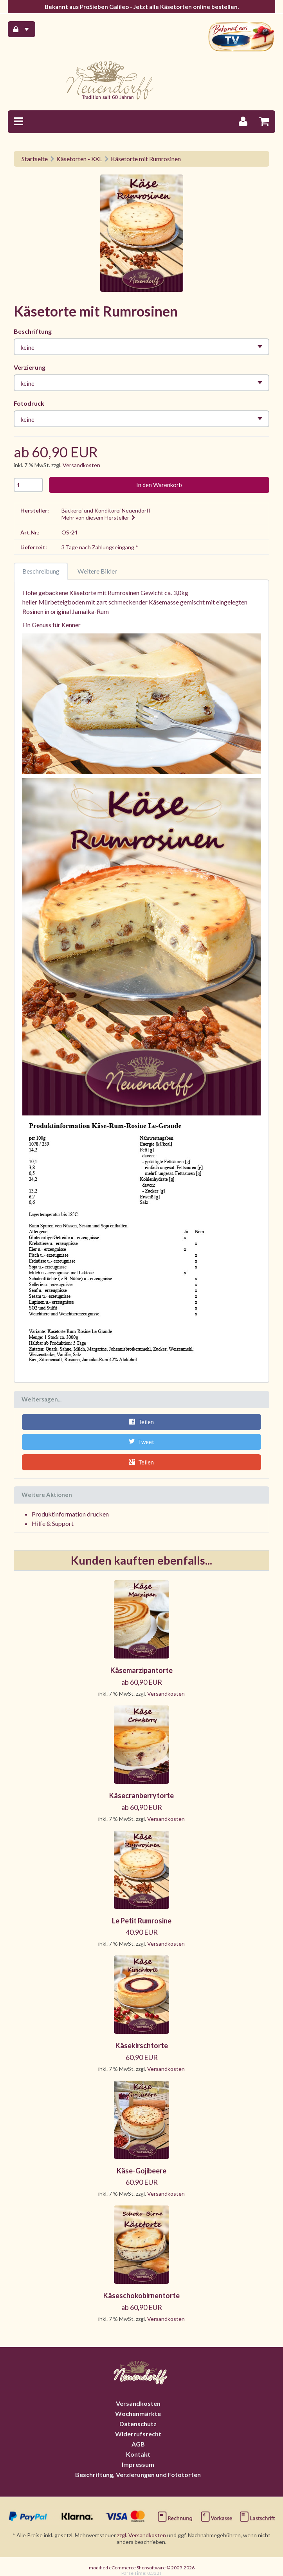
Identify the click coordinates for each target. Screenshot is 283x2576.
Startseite (35, 158)
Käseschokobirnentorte (141, 2295)
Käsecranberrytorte (141, 1794)
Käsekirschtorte (141, 2045)
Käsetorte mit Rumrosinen (146, 158)
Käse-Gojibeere (141, 2170)
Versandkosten (81, 465)
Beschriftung (33, 331)
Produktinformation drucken (70, 1513)
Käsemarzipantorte (141, 1670)
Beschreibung (40, 571)
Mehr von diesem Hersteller (98, 517)
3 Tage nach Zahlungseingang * (99, 547)
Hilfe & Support (53, 1522)
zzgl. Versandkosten (141, 2534)
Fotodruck (29, 403)
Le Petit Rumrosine (141, 1920)
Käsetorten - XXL (79, 158)
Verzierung (29, 367)
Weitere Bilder (97, 571)
